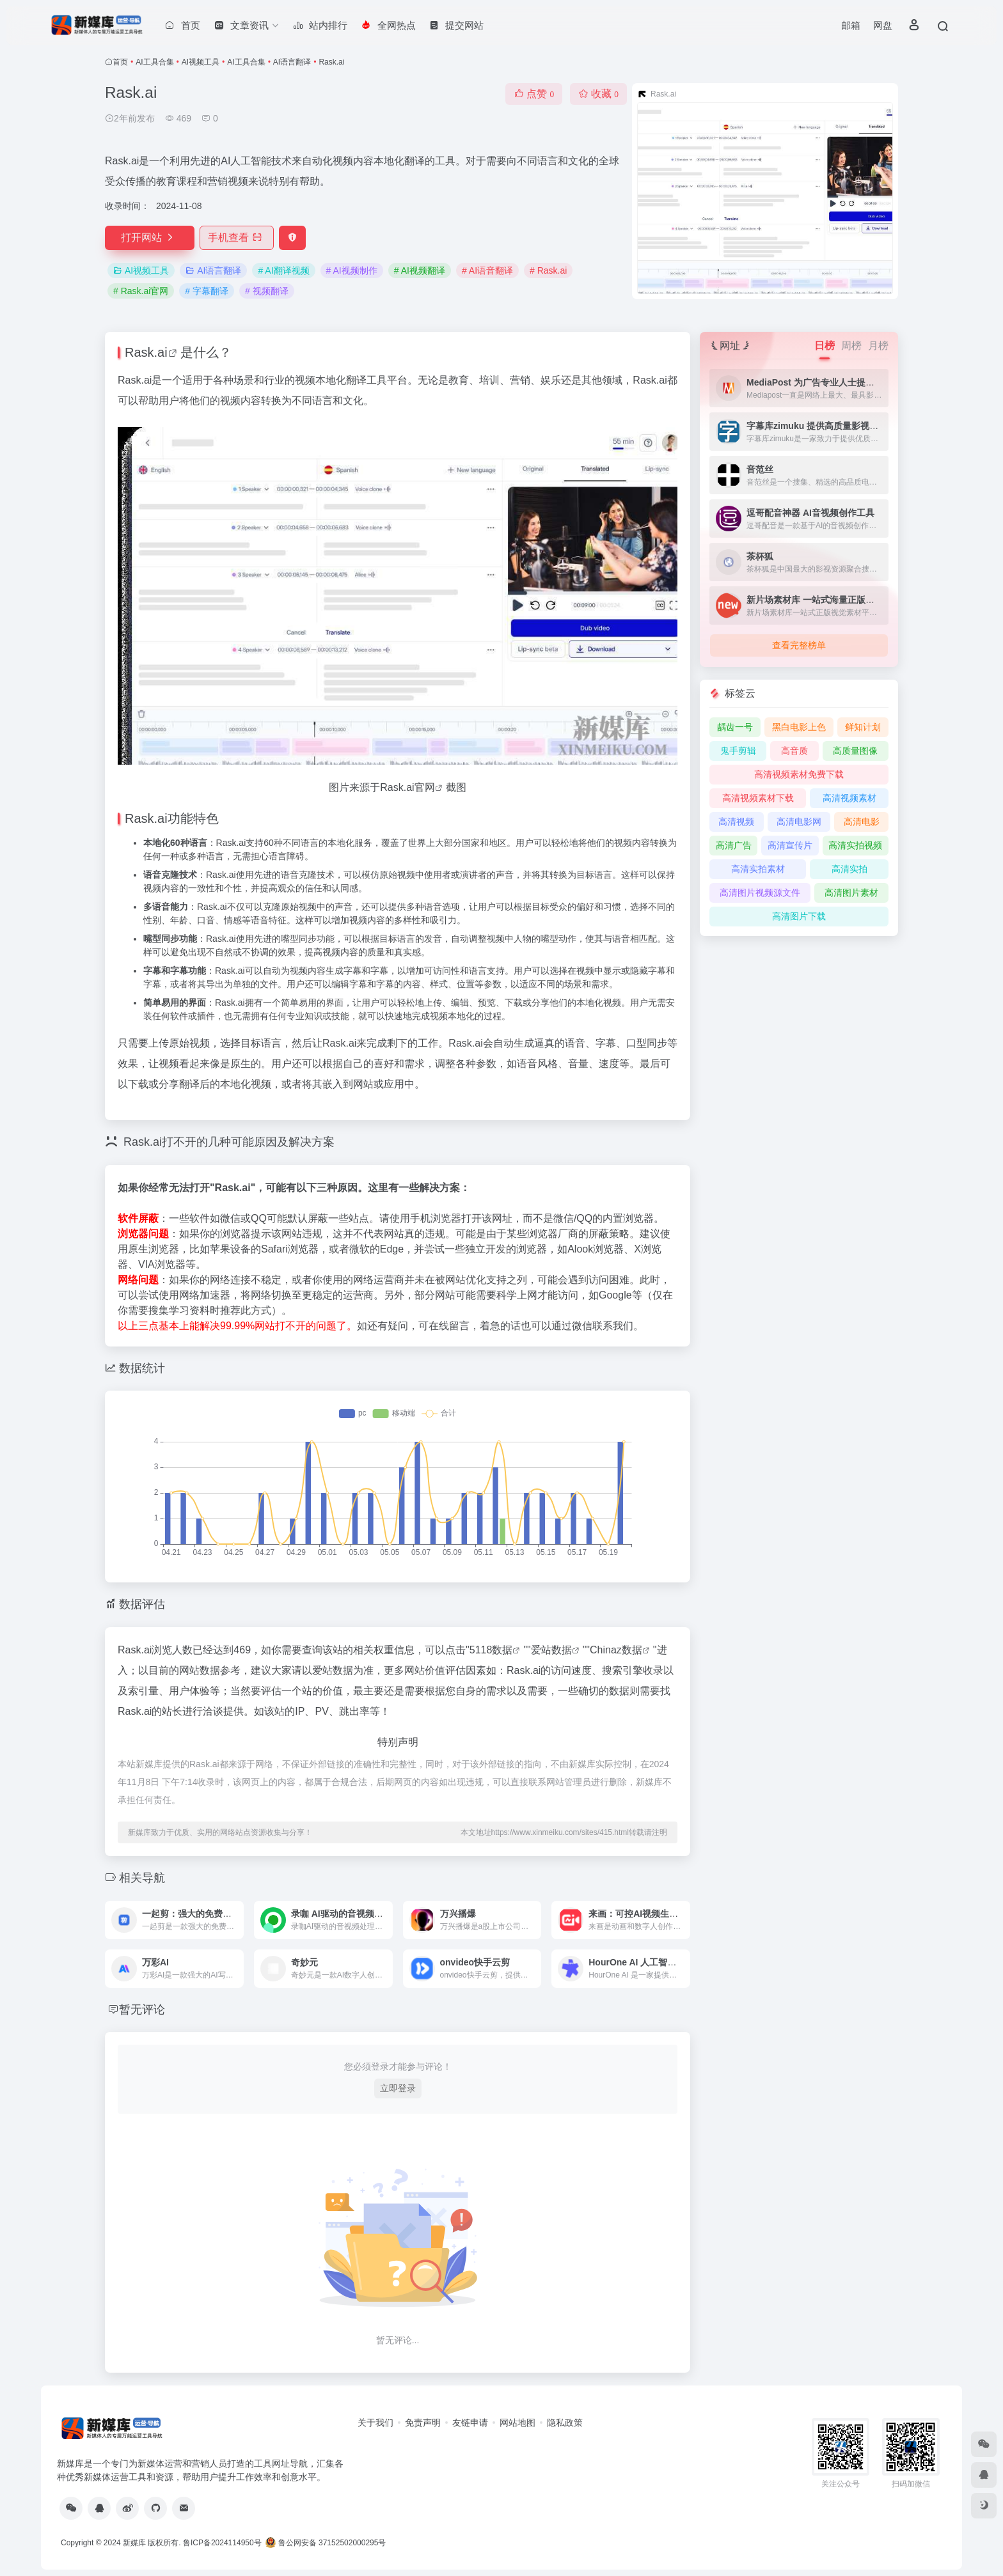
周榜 (851, 345)
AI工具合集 (154, 62)
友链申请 (470, 2422)
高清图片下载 (799, 916)
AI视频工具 (200, 62)
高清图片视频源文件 (760, 892)
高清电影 (862, 821)
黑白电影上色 (799, 727)
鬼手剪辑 (738, 750)
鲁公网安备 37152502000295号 (326, 2542)
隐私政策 (565, 2422)
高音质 (794, 750)
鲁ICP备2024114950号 (222, 2542)
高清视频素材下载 (758, 798)
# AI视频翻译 (419, 270)
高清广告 (734, 845)
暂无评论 (142, 2009)
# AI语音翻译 (487, 270)
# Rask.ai (548, 270)
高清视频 (736, 821)
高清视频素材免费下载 (799, 774)
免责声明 (423, 2422)
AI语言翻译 (292, 62)
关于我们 (375, 2422)
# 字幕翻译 (206, 291)
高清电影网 (799, 821)
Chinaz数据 (616, 1649)
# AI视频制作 (351, 270)
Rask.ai (146, 352)
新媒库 (134, 2542)
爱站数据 (551, 1649)
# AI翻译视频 (283, 270)
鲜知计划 (863, 727)
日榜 (824, 345)
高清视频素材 (849, 798)
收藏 (598, 93)
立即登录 (398, 2088)
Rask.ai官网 (407, 787)
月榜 (878, 345)
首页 (120, 62)
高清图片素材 (851, 892)
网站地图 (517, 2422)
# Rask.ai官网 (140, 291)
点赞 (534, 93)
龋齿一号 (735, 727)
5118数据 (491, 1649)
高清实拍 (849, 869)
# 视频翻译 (266, 291)
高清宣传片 (790, 845)
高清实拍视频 (855, 845)
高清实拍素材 (758, 869)
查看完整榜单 (799, 645)
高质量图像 (855, 750)
